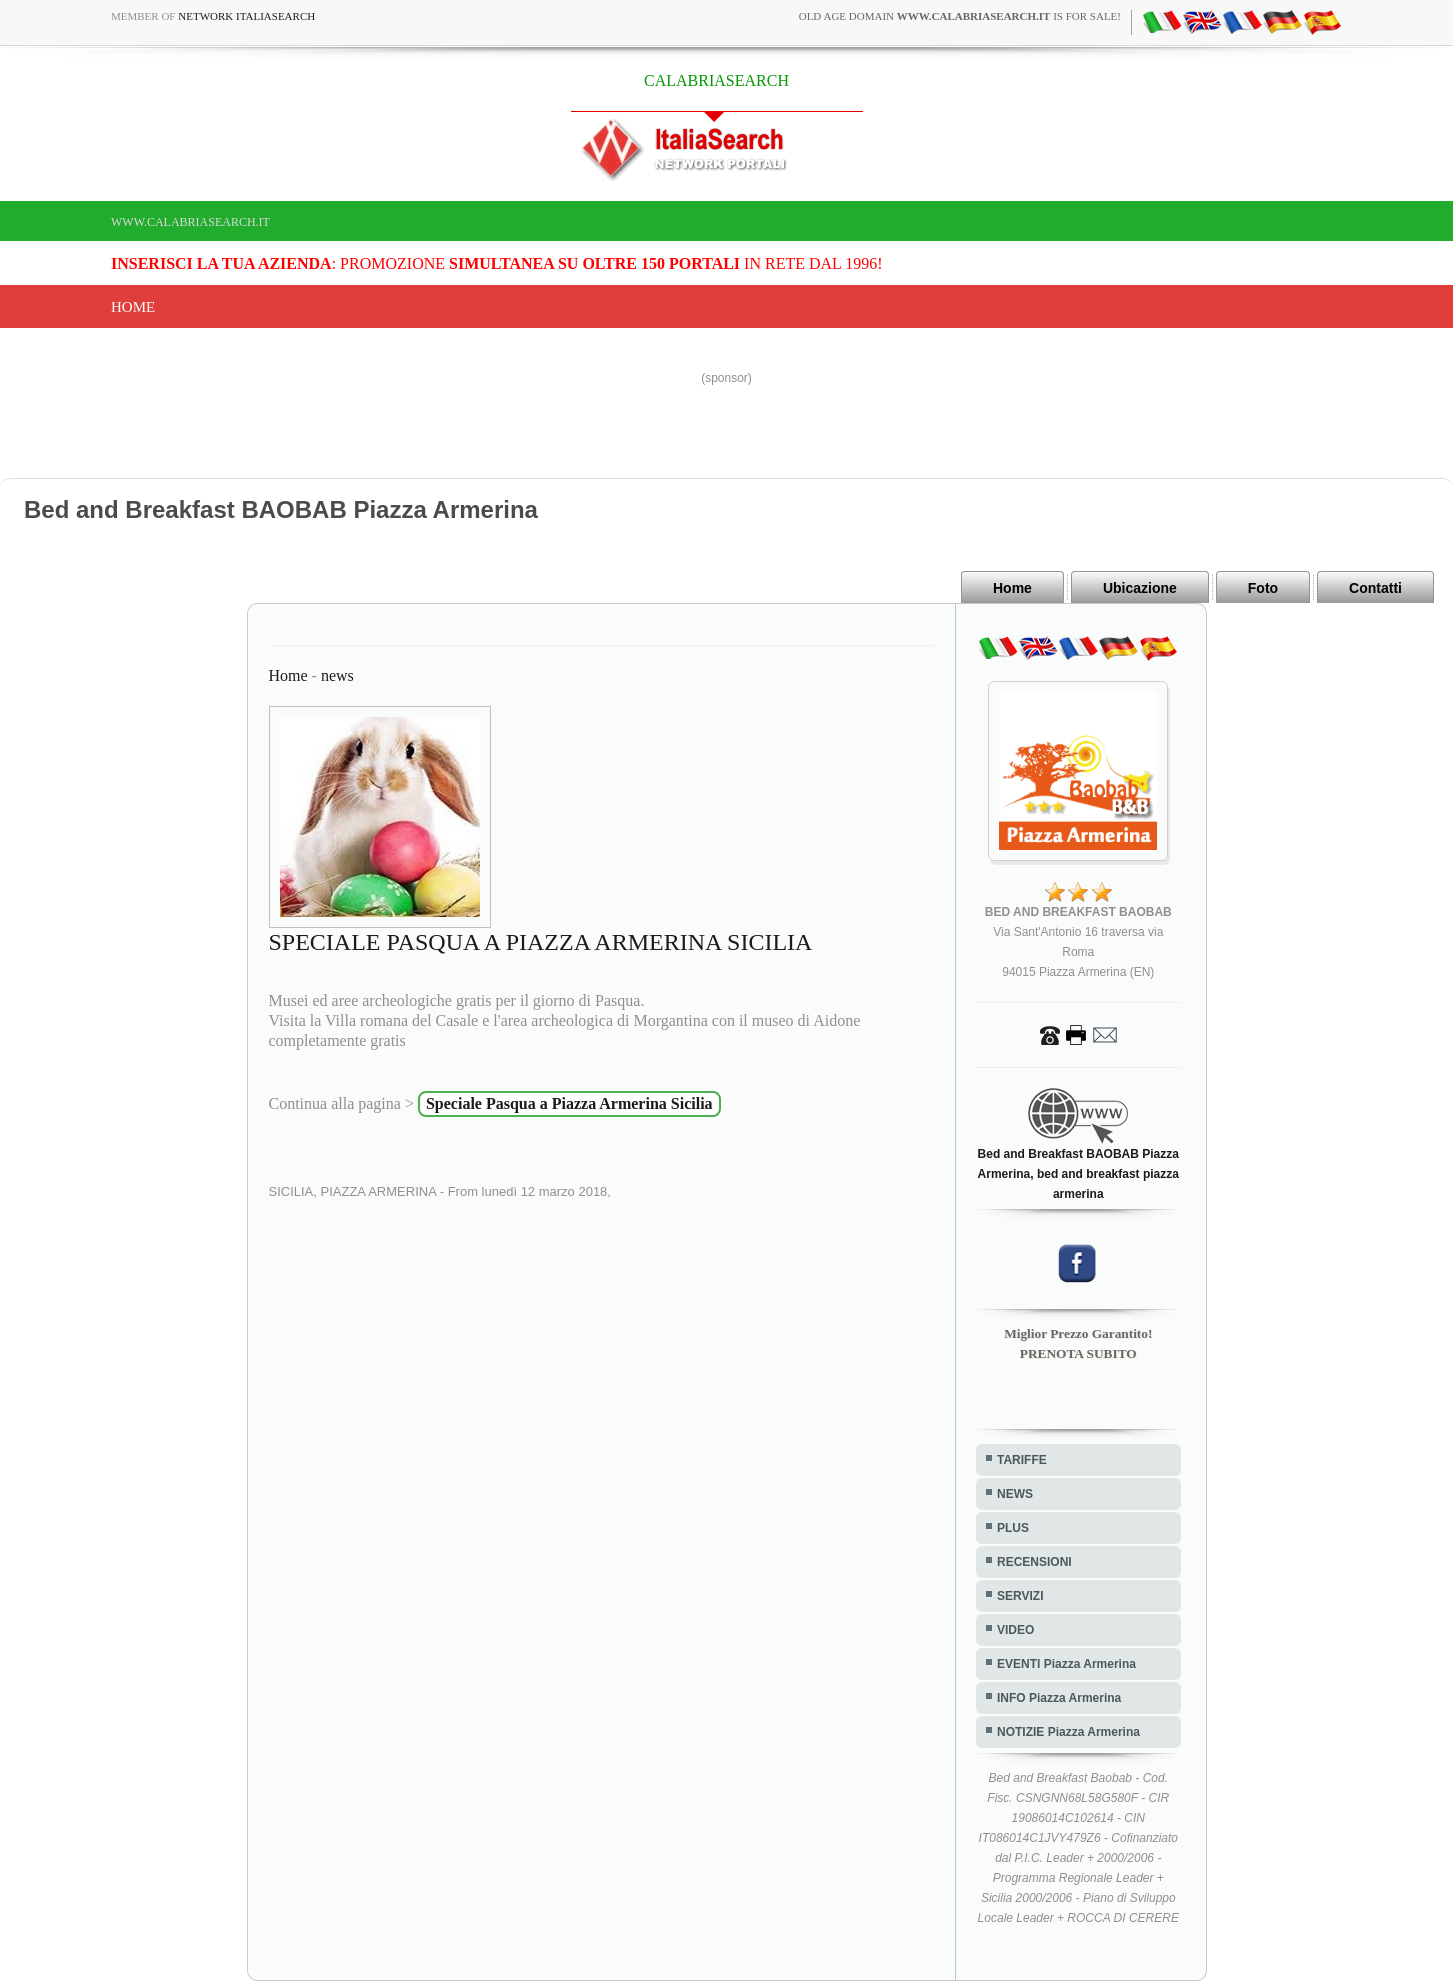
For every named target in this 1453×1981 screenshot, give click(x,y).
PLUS (1013, 1528)
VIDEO (1015, 1630)
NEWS (1015, 1494)
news (337, 675)
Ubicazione (1140, 588)
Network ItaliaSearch (246, 16)
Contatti (1375, 588)
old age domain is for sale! (960, 16)
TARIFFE (1022, 1460)
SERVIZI (1020, 1596)
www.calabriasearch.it (190, 222)
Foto (1263, 588)
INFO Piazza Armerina (1059, 1698)
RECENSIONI (1034, 1562)
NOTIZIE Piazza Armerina (1068, 1732)
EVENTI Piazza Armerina (1066, 1664)
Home (133, 307)
